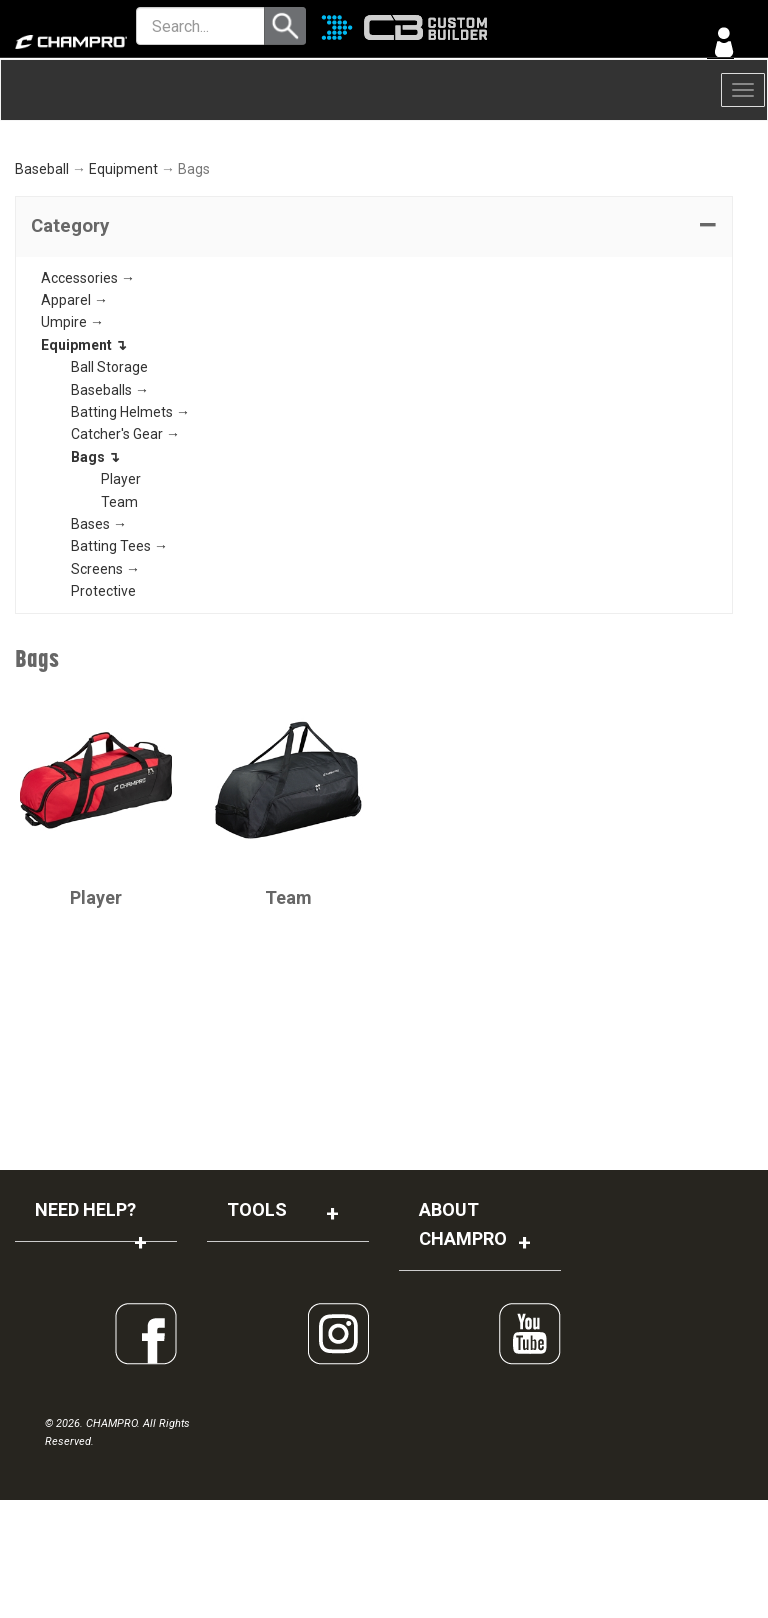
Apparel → (74, 418)
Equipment (123, 287)
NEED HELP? (85, 1327)
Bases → (99, 642)
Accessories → (88, 395)
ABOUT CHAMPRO (463, 1342)
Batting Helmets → (130, 530)
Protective (103, 709)
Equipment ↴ (84, 462)
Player (121, 597)
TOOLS (257, 1327)
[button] (374, 344)
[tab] (374, 344)
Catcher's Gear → (125, 552)
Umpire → (72, 440)
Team (119, 619)
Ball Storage (109, 485)
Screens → (105, 686)
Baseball (42, 287)
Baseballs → (110, 507)
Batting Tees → (119, 664)
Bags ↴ (95, 574)
